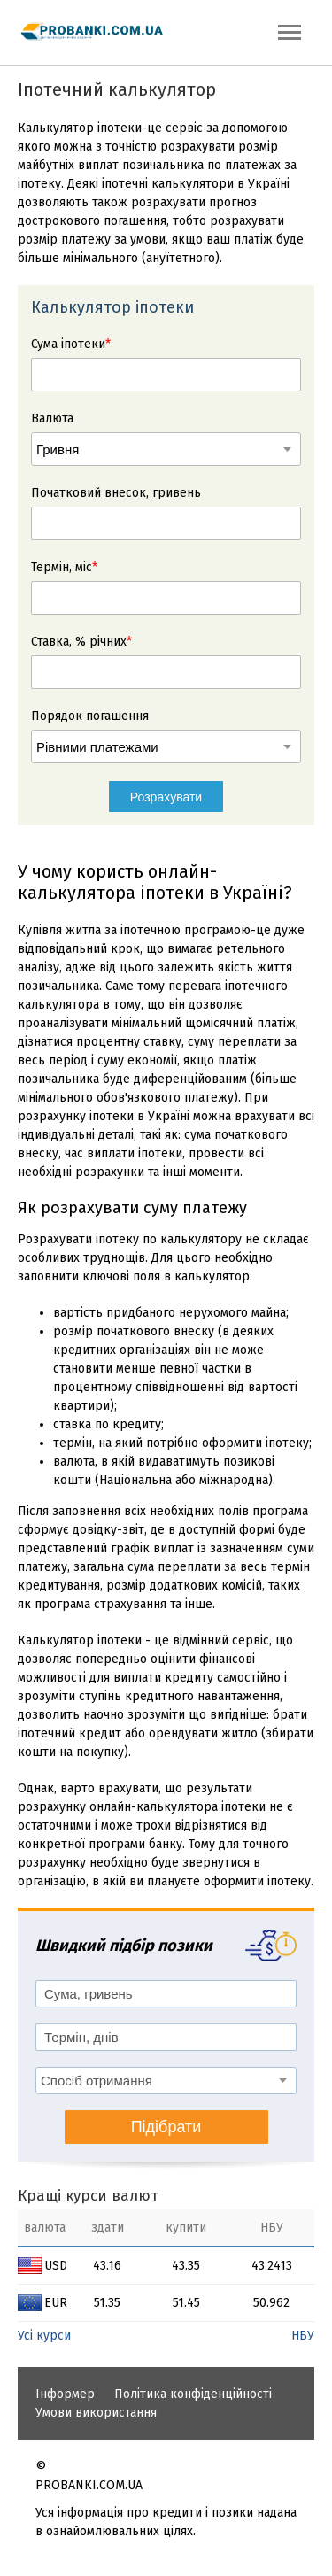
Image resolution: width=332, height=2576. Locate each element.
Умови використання (96, 2412)
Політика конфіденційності (193, 2394)
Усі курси (44, 2335)
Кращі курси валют (88, 2195)
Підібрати (166, 2127)
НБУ (302, 2335)
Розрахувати (166, 797)
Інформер (65, 2394)
